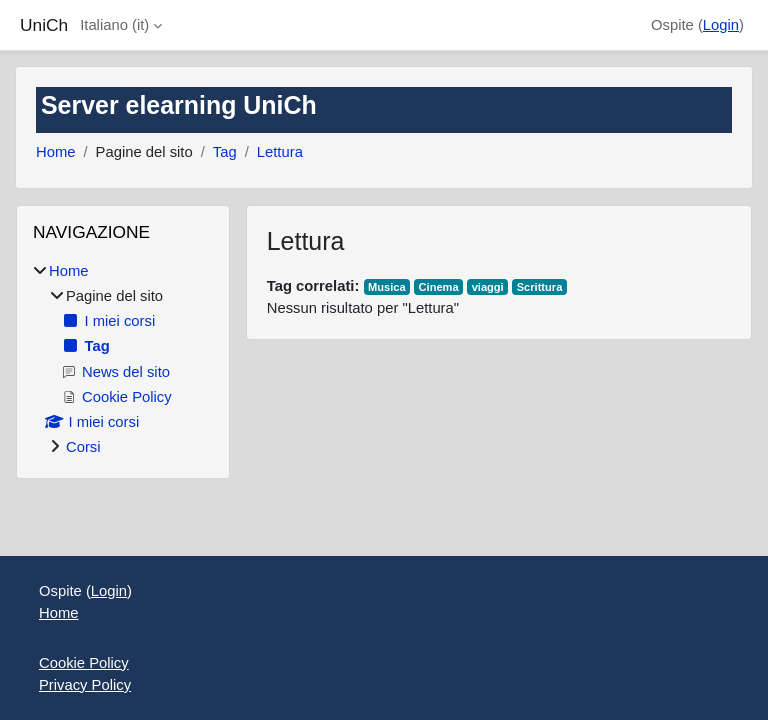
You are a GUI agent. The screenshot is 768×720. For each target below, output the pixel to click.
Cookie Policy (84, 663)
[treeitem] (123, 359)
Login (721, 25)
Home (55, 152)
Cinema (439, 287)
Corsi (83, 447)
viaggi (488, 287)
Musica (387, 287)
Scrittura (540, 287)
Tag (225, 152)
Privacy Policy (85, 685)
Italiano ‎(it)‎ (114, 25)
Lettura (280, 152)
